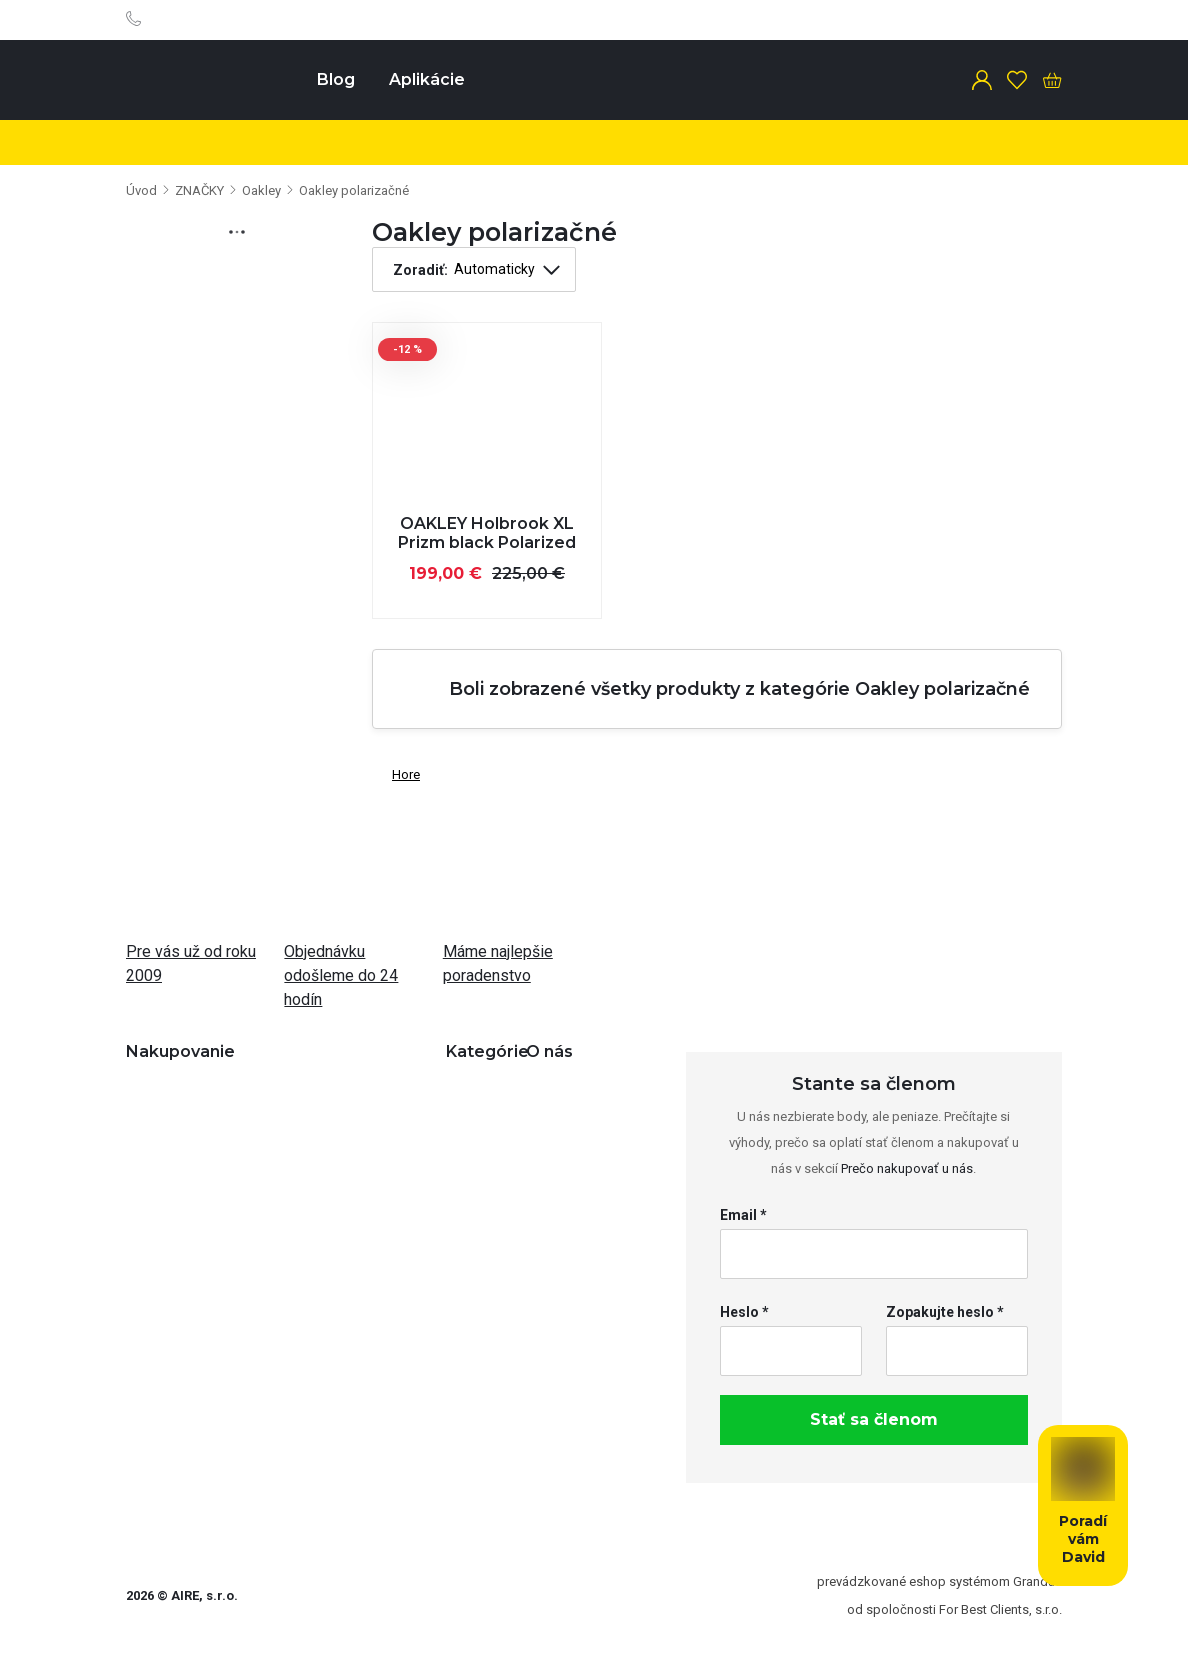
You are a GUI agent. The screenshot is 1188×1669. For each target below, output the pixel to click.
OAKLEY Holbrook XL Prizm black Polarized (487, 533)
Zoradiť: (420, 270)
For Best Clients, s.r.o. (1000, 1609)
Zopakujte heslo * (945, 1312)
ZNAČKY (199, 190)
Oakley (261, 190)
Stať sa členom (874, 1419)
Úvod (141, 190)
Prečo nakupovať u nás (907, 1168)
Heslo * (744, 1312)
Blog (336, 79)
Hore (396, 770)
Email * (743, 1215)
